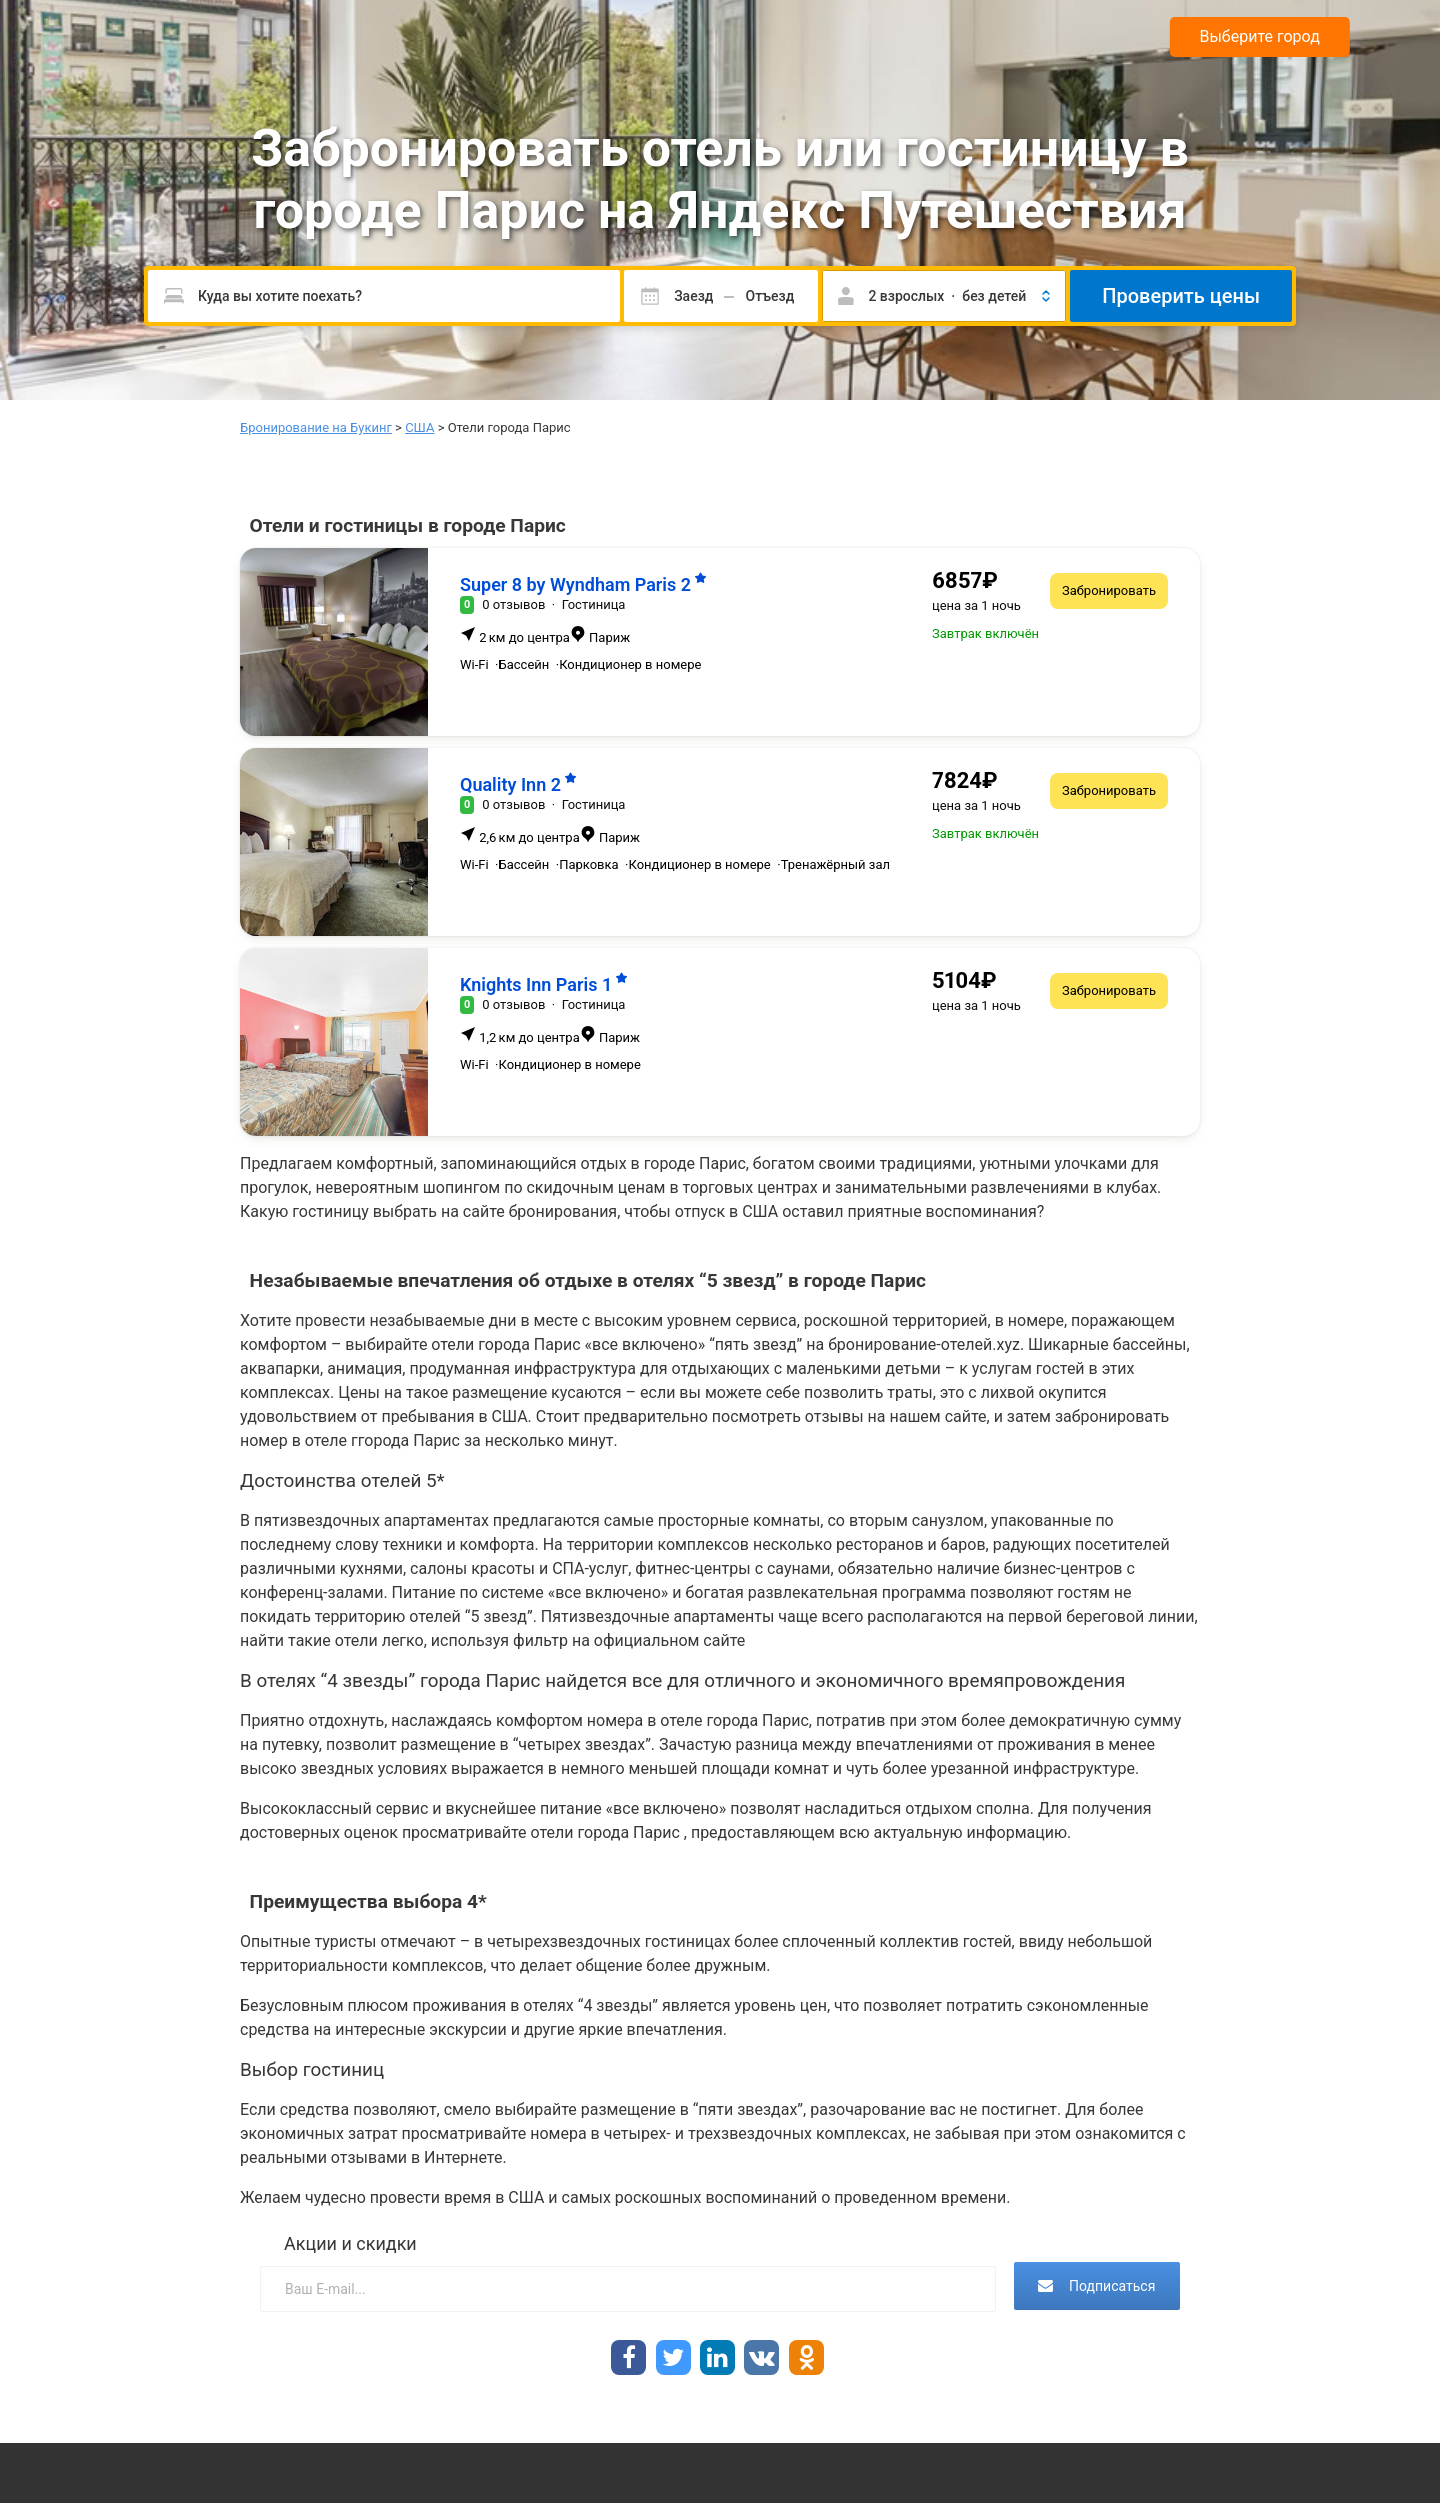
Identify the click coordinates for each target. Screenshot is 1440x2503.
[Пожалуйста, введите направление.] (384, 296)
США (419, 427)
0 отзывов (513, 604)
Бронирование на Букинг (316, 427)
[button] (944, 296)
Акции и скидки (350, 2243)
